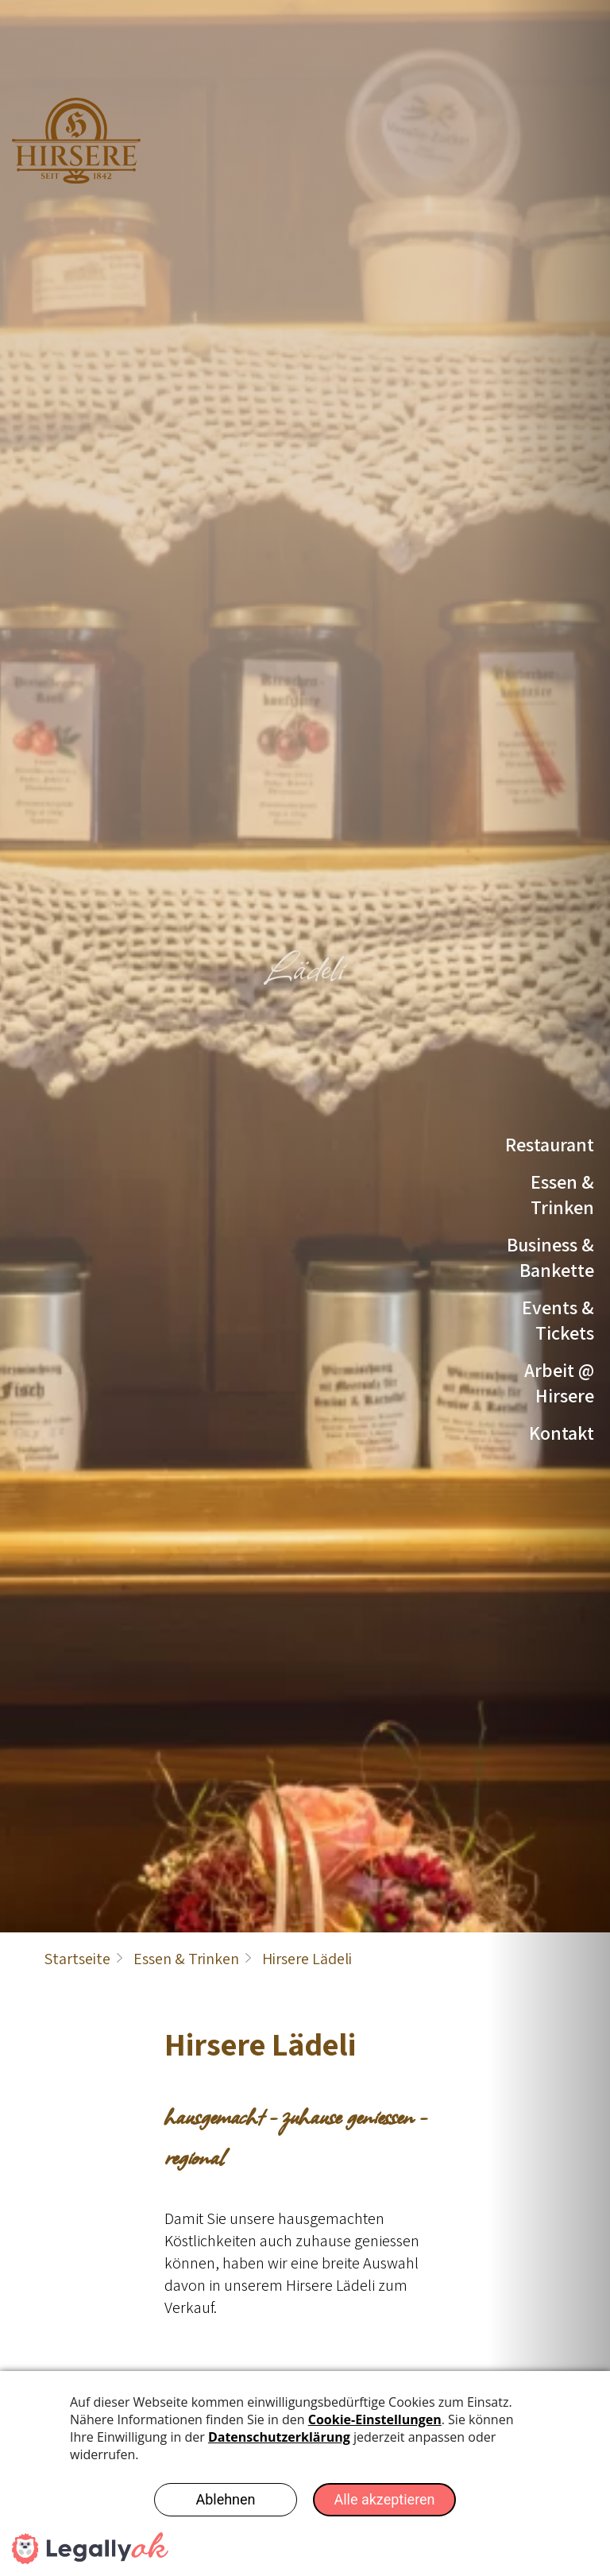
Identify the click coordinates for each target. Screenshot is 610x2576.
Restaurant (549, 1144)
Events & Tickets (558, 1319)
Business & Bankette (550, 1257)
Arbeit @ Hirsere (559, 1382)
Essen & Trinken (562, 1194)
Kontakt (561, 1432)
